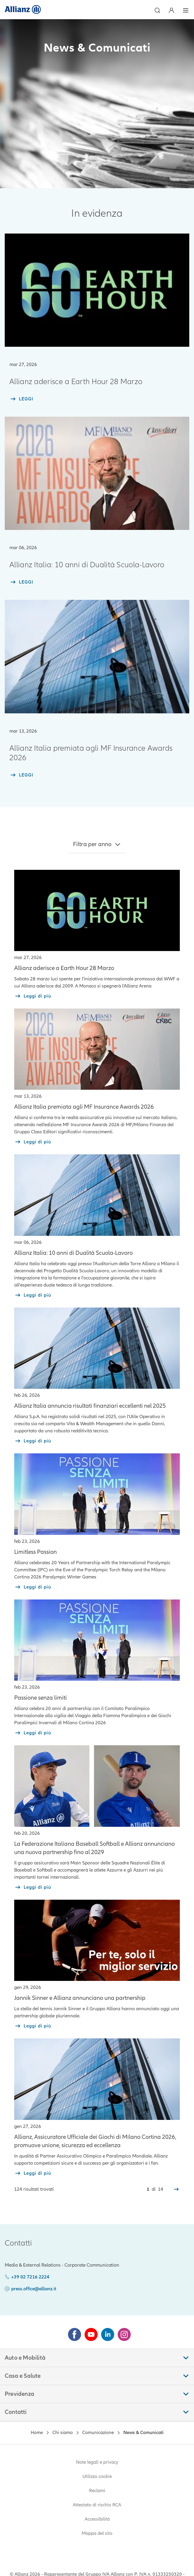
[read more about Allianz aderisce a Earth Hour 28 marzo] (32, 996)
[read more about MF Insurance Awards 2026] (32, 1141)
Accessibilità (97, 2519)
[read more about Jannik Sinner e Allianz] (32, 2026)
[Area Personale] (171, 10)
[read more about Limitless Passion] (32, 1587)
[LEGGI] (21, 398)
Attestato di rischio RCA (97, 2505)
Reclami (97, 2491)
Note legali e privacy (97, 2462)
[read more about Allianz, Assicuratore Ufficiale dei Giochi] (32, 2173)
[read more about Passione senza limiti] (32, 1732)
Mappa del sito (97, 2533)
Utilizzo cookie (97, 2476)
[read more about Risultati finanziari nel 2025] (32, 1440)
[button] (157, 10)
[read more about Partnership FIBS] (32, 1887)
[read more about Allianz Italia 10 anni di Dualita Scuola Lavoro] (32, 1295)
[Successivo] (176, 2189)
